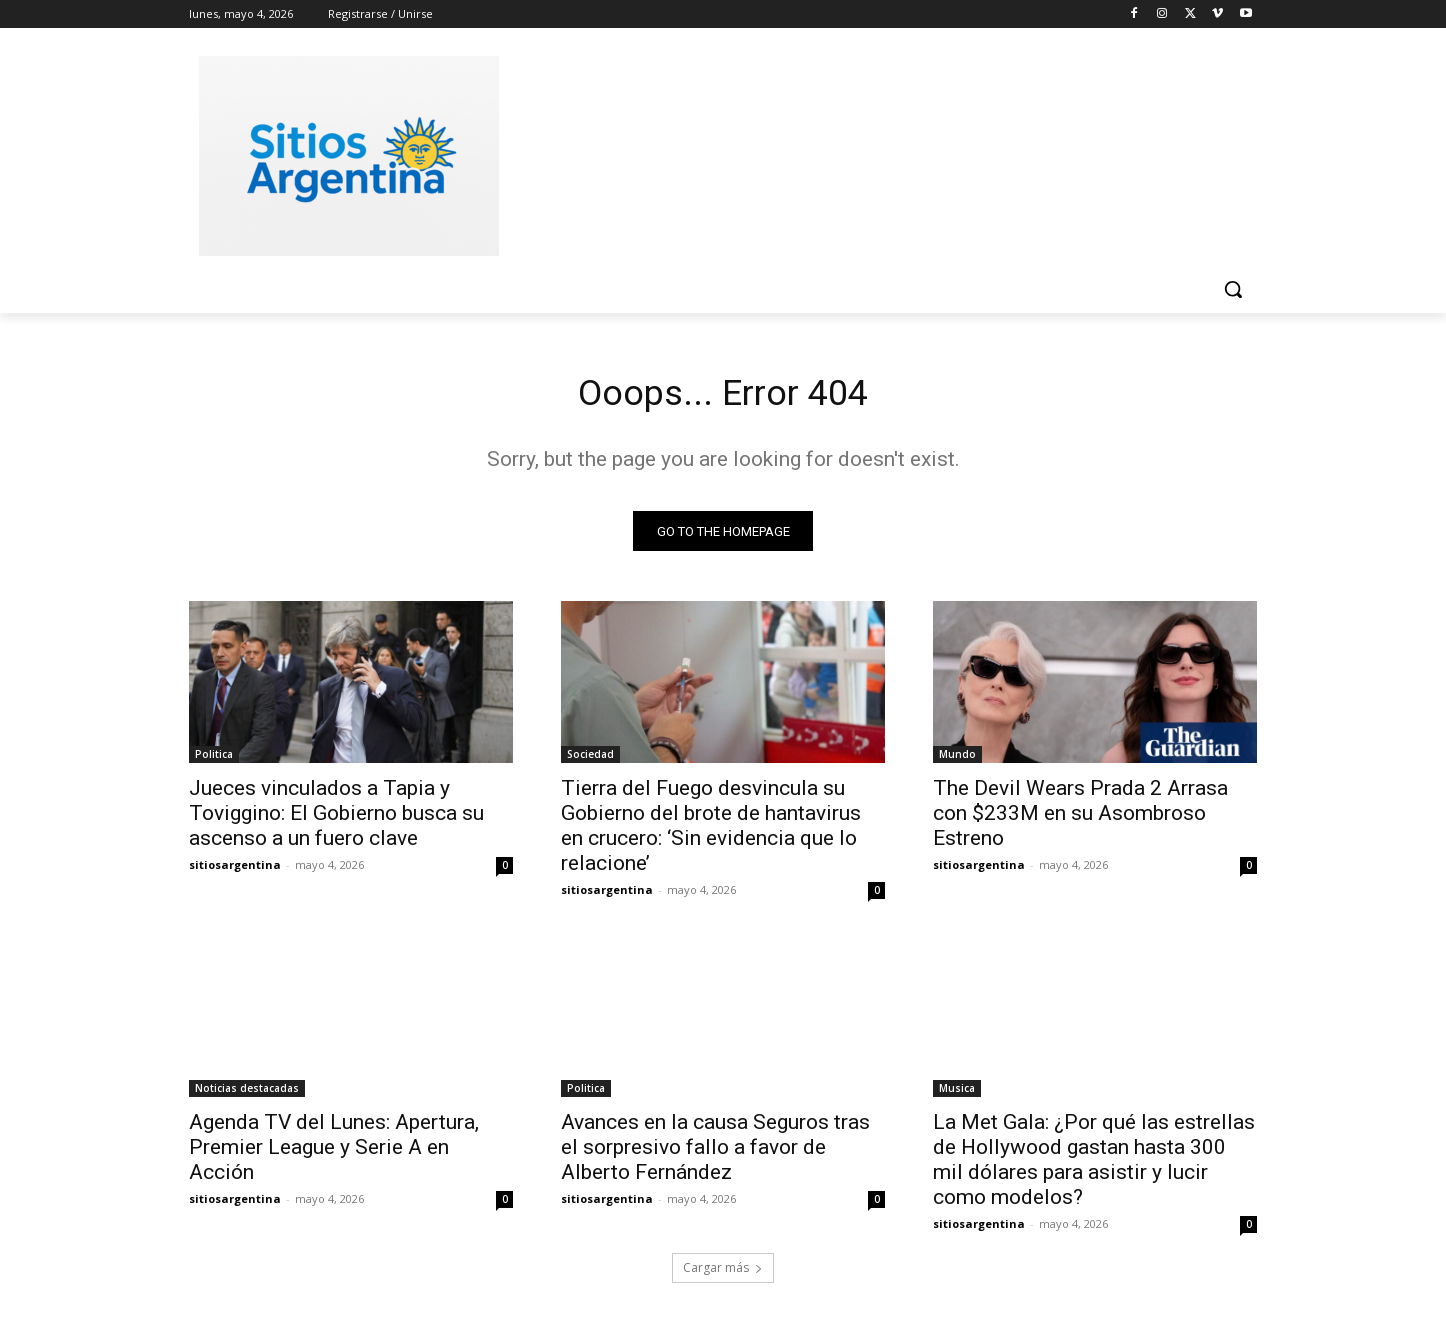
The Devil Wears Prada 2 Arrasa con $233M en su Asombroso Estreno (1080, 819)
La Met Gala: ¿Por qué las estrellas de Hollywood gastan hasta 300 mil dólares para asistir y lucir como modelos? (1094, 1165)
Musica (957, 1094)
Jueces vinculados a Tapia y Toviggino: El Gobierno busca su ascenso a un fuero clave (336, 819)
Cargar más (723, 1273)
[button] (1233, 289)
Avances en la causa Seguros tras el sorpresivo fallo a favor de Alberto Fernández (715, 1153)
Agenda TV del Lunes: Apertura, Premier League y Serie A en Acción (334, 1153)
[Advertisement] (873, 153)
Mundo (957, 760)
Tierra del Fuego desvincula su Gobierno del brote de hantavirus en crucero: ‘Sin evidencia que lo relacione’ (711, 831)
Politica (214, 760)
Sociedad (590, 760)
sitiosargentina (235, 870)
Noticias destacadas (247, 1094)
